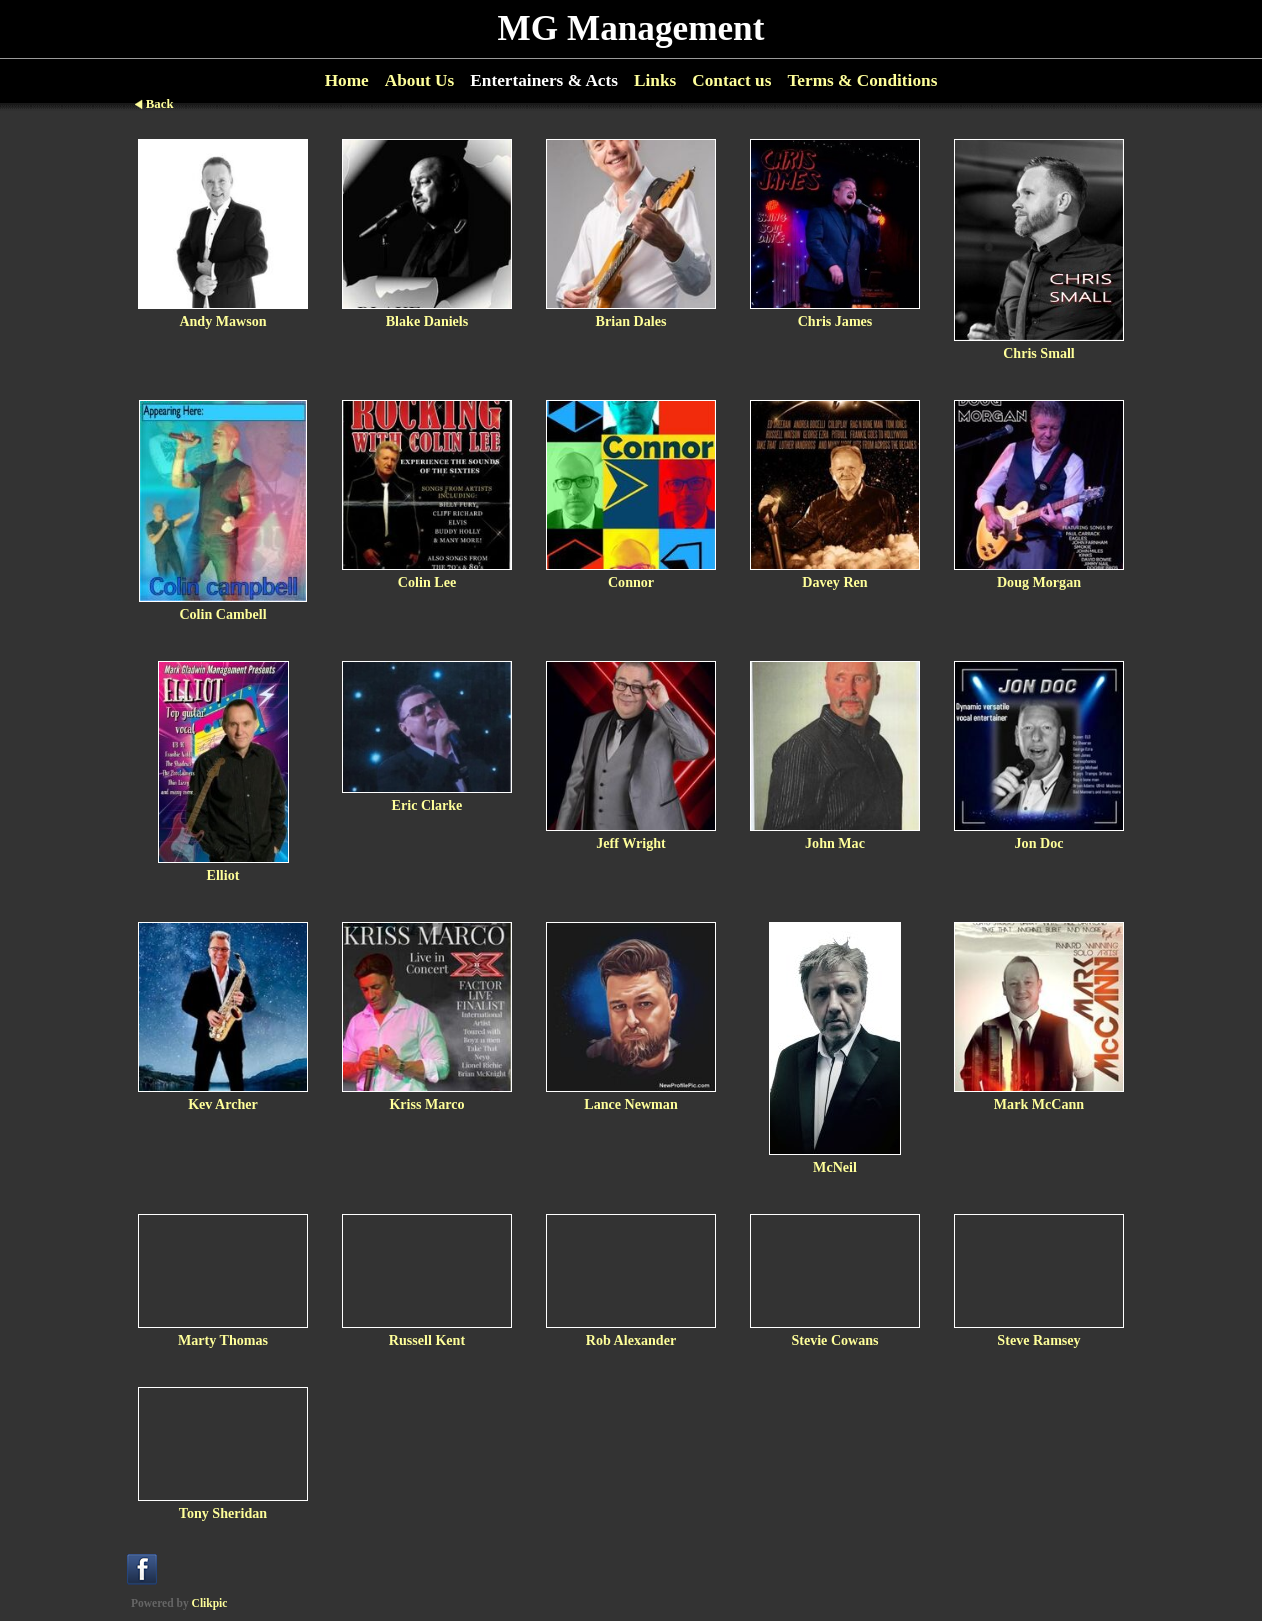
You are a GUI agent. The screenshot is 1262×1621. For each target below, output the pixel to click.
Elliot (223, 875)
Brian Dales (631, 321)
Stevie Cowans (834, 1340)
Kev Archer (223, 1104)
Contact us (731, 80)
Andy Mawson (222, 321)
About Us (420, 80)
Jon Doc (1039, 843)
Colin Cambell (222, 614)
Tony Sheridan (223, 1513)
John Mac (835, 843)
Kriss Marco (426, 1104)
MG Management (631, 28)
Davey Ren (834, 582)
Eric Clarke (427, 805)
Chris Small (1039, 353)
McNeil (835, 1167)
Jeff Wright (630, 843)
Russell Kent (427, 1340)
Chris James (835, 321)
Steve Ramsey (1038, 1340)
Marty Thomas (223, 1340)
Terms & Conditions (862, 80)
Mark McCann (1039, 1104)
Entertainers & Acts (544, 80)
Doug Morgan (1039, 582)
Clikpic (210, 1603)
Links (655, 80)
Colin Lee (427, 582)
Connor (631, 582)
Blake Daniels (427, 321)
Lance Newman (630, 1104)
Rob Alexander (631, 1340)
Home (347, 80)
